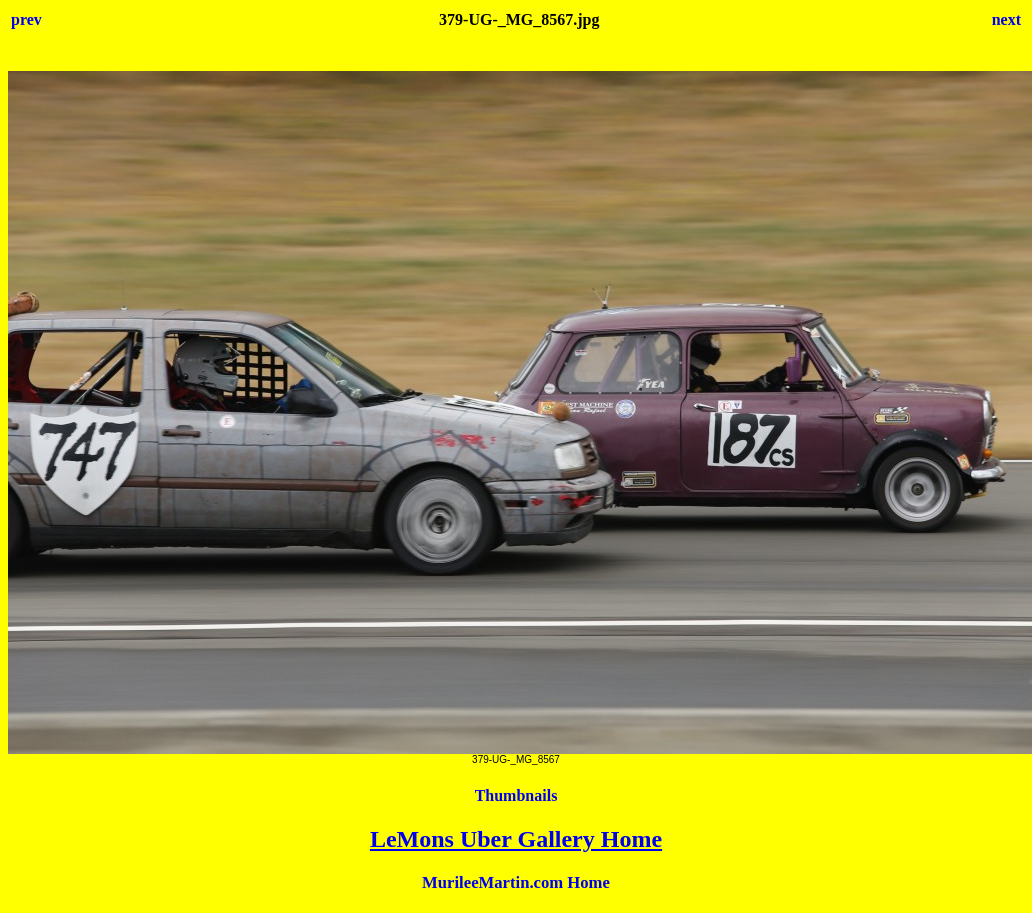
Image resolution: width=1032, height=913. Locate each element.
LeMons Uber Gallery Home (516, 839)
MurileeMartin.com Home (516, 882)
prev (26, 19)
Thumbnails (516, 795)
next (1006, 19)
